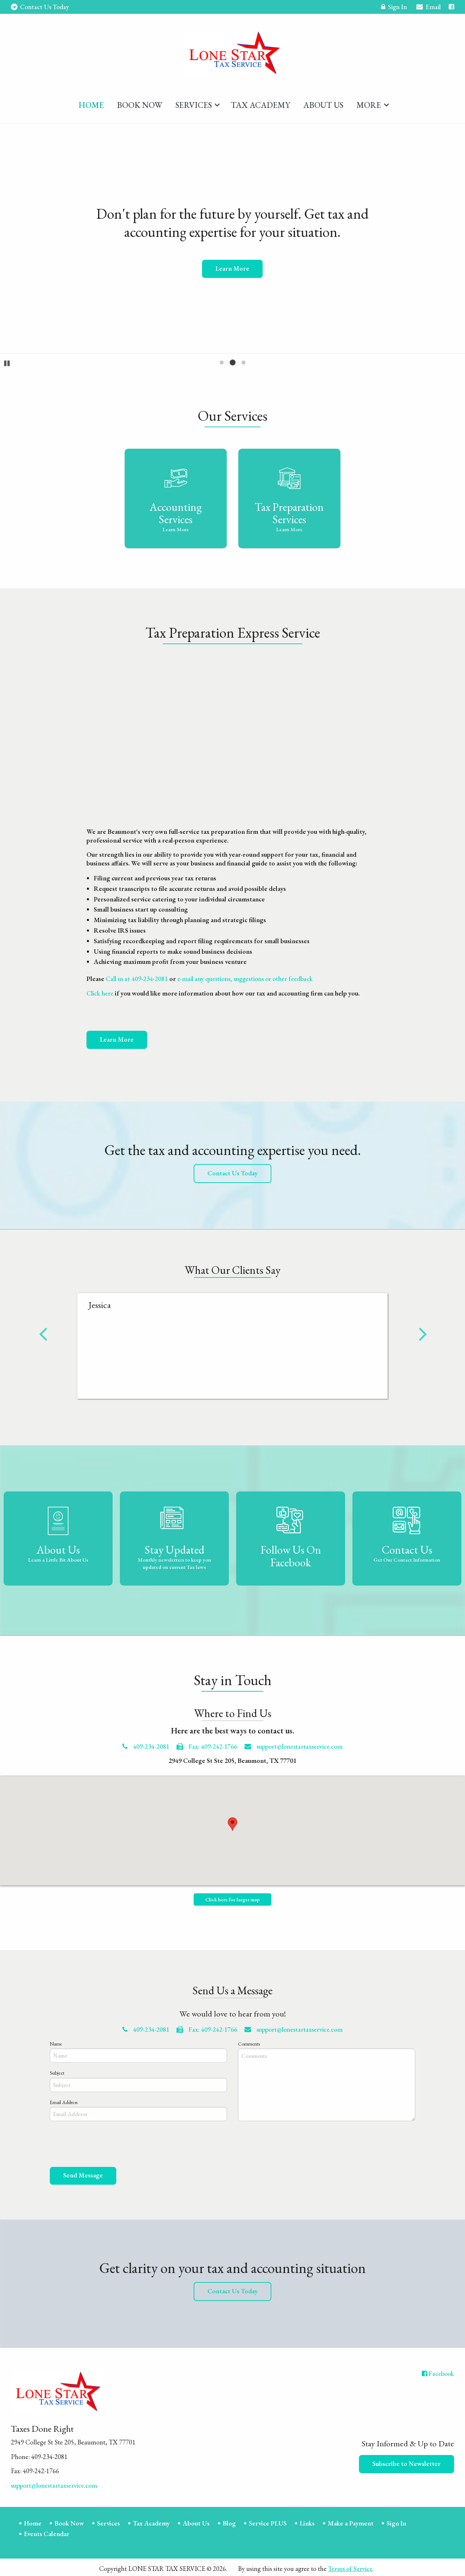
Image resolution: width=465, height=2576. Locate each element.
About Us (323, 102)
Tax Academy (260, 102)
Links (307, 2520)
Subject (57, 2070)
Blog (229, 2520)
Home (91, 102)
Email (428, 8)
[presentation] (105, 2143)
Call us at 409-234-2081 (137, 976)
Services (193, 102)
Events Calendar (46, 2531)
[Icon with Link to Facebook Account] (451, 7)
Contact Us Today (40, 7)
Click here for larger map (232, 1897)
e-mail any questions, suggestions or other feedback (245, 976)
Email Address (63, 2099)
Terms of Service (350, 2566)
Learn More (117, 1037)
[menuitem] (91, 101)
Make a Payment (350, 2520)
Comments (249, 2041)
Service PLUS (268, 2520)
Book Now (139, 102)
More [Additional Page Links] (368, 102)
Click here (99, 990)
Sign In (394, 8)
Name (56, 2041)
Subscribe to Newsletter (406, 2461)
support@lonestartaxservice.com (293, 1744)
